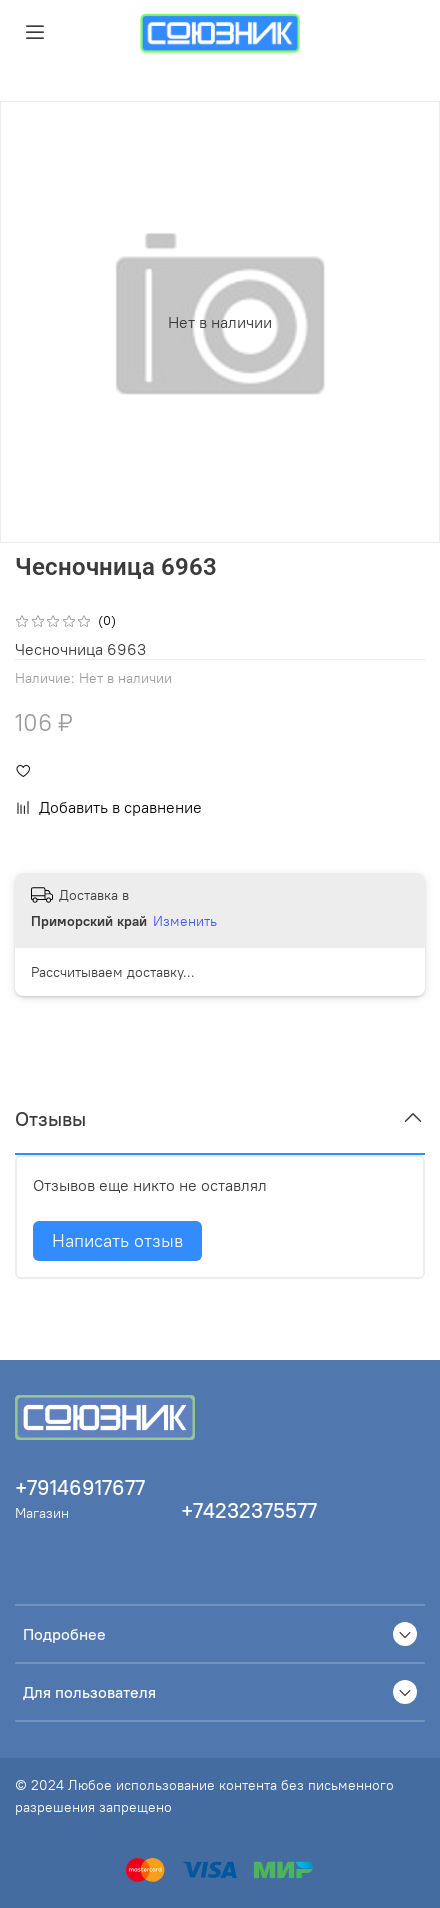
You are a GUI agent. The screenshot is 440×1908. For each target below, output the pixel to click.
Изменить (185, 921)
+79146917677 (80, 1487)
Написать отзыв (117, 1240)
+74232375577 (249, 1510)
